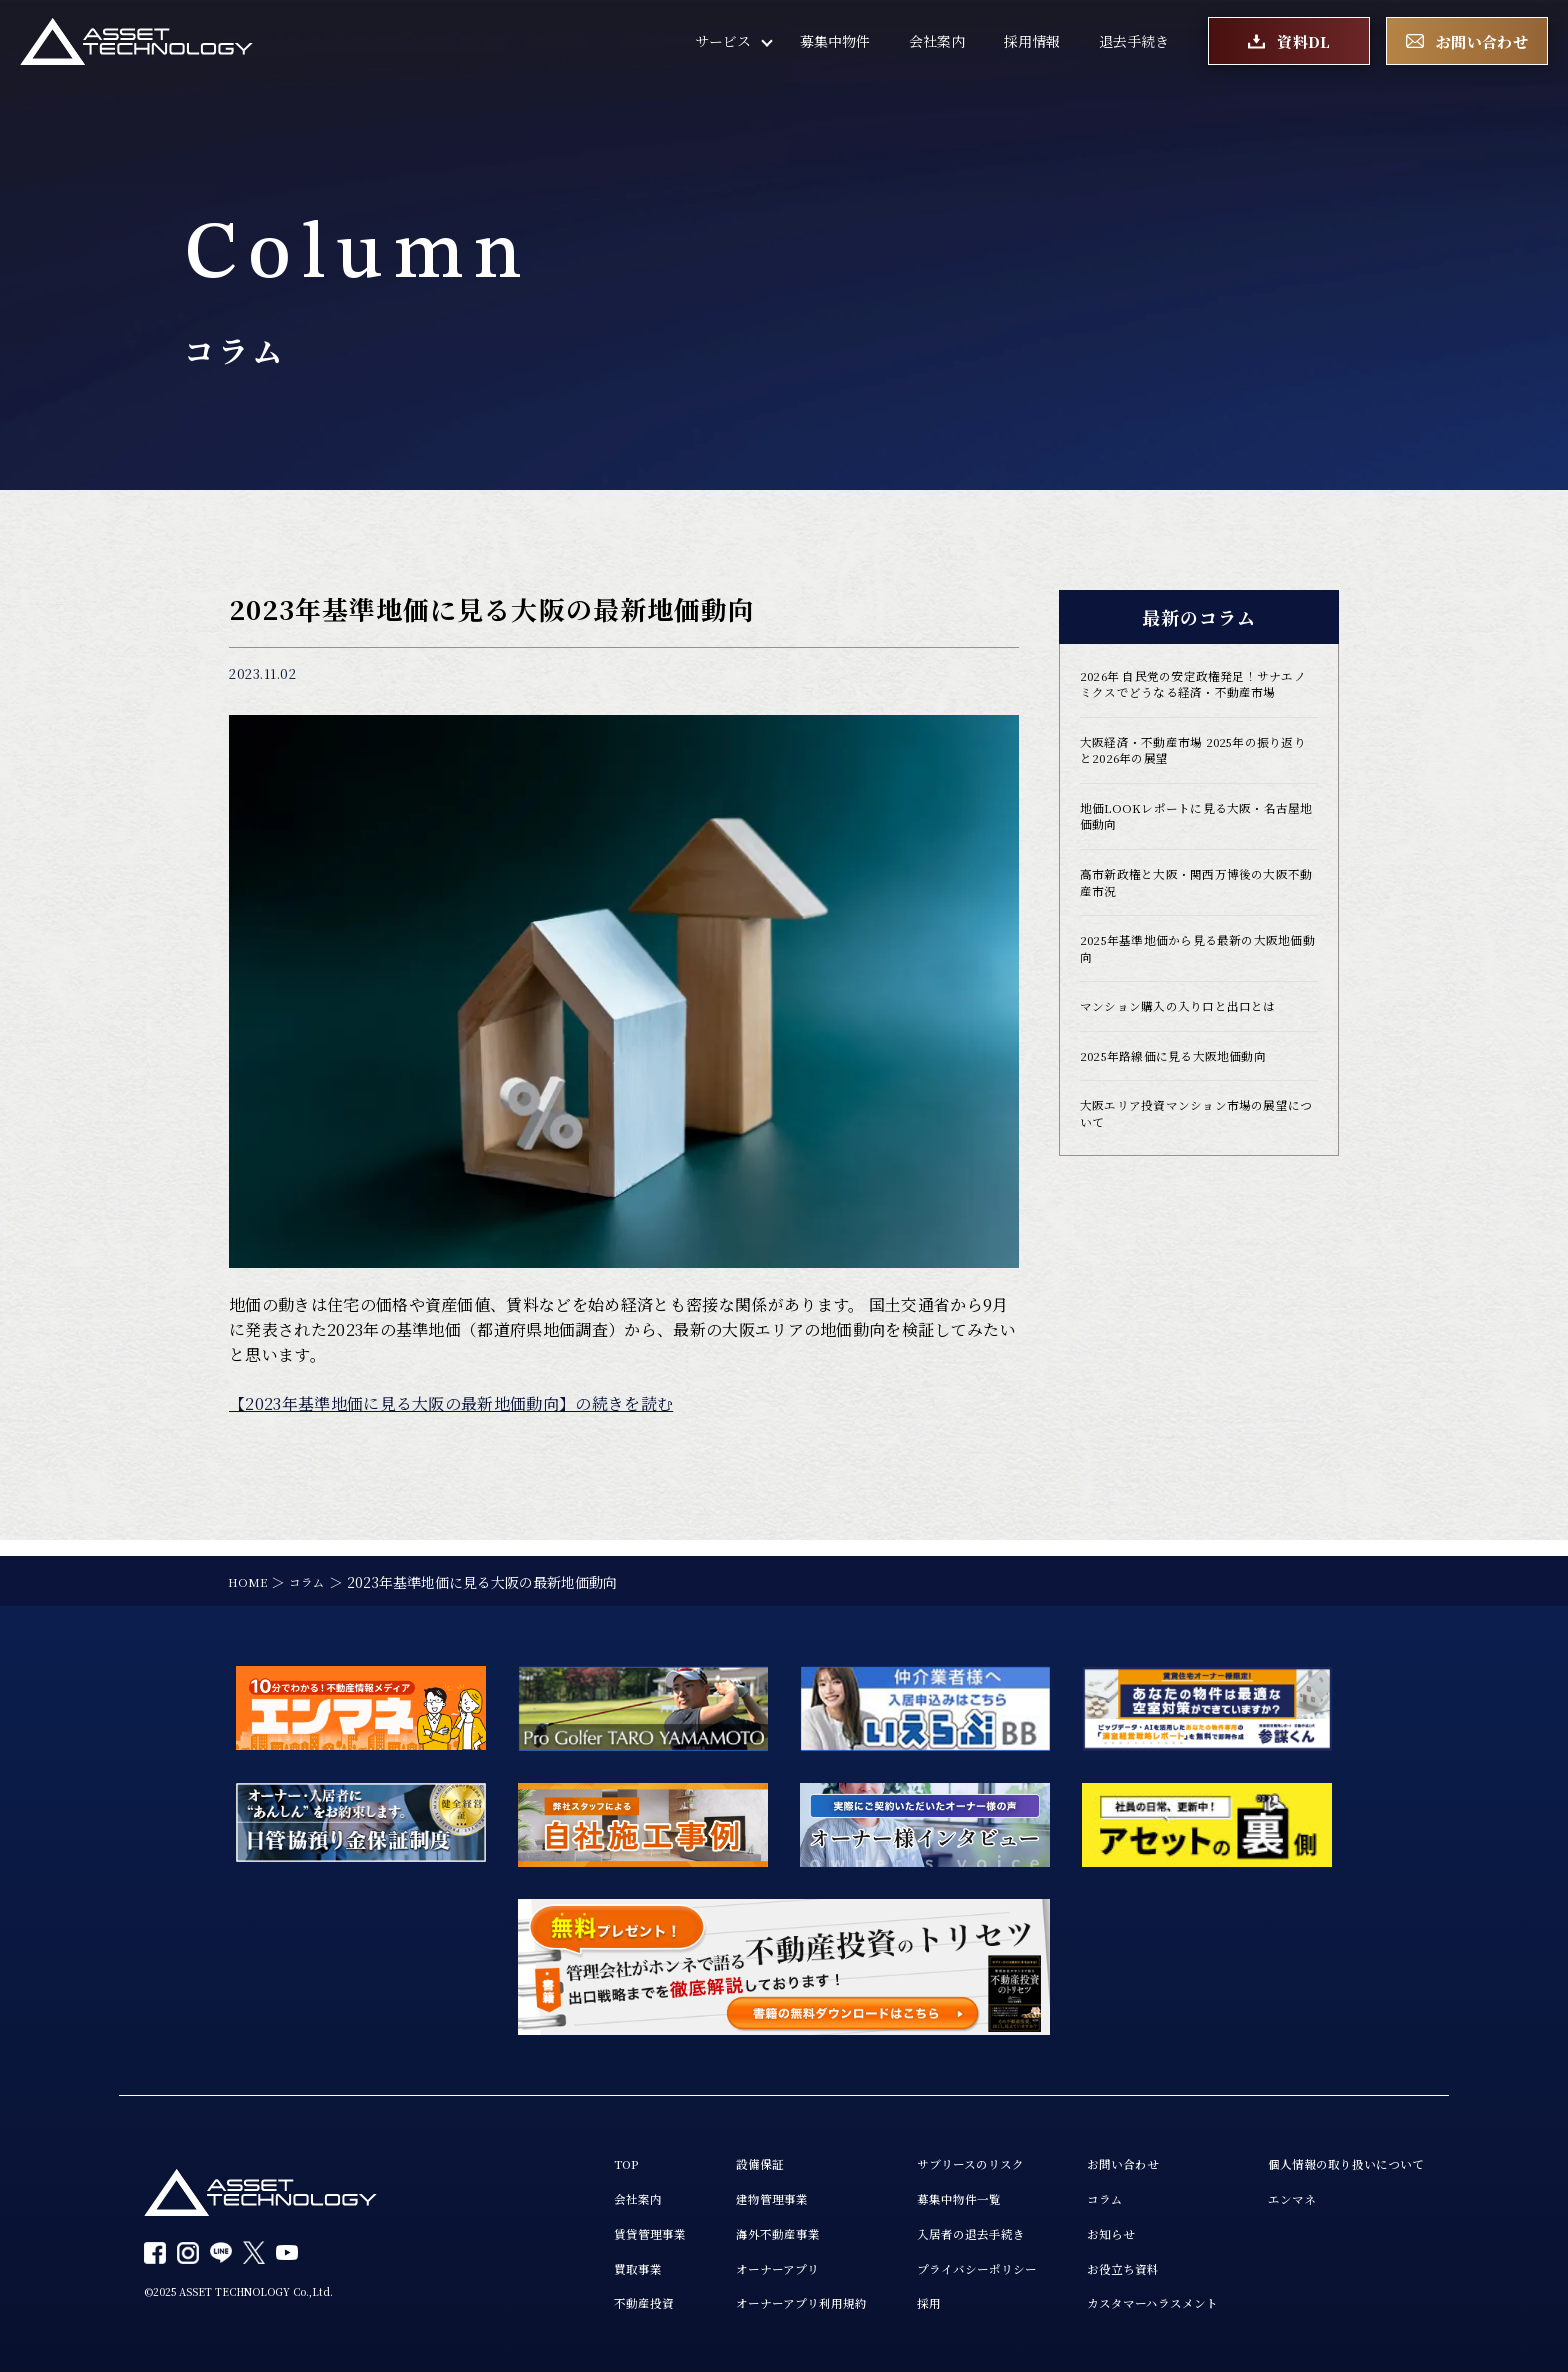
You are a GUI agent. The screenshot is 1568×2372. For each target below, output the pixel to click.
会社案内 (937, 50)
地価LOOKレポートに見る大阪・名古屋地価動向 (1193, 854)
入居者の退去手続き (912, 2226)
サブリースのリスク (911, 2150)
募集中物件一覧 (898, 2188)
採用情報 (1032, 50)
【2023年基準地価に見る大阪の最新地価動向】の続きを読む (451, 1403)
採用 (863, 2302)
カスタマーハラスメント (1115, 2302)
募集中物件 (835, 50)
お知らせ (1067, 2226)
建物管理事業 (689, 2188)
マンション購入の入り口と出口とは (1194, 1063)
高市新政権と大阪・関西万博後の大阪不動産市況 (1194, 927)
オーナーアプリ (695, 2264)
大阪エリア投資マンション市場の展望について (1194, 1179)
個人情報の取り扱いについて (1333, 2150)
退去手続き (1134, 50)
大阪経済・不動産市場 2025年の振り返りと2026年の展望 (1198, 781)
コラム (1060, 2188)
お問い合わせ (1081, 2150)
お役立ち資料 (1081, 2264)
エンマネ (1270, 2188)
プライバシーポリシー (919, 2264)
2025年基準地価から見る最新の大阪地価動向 (1196, 1000)
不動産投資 (548, 2302)
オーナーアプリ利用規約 (723, 2302)
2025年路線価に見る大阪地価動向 (1189, 1116)
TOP (527, 2150)
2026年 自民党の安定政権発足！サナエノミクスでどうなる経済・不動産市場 (1198, 698)
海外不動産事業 (696, 2226)
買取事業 (541, 2264)
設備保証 (675, 2150)
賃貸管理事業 (555, 2226)
